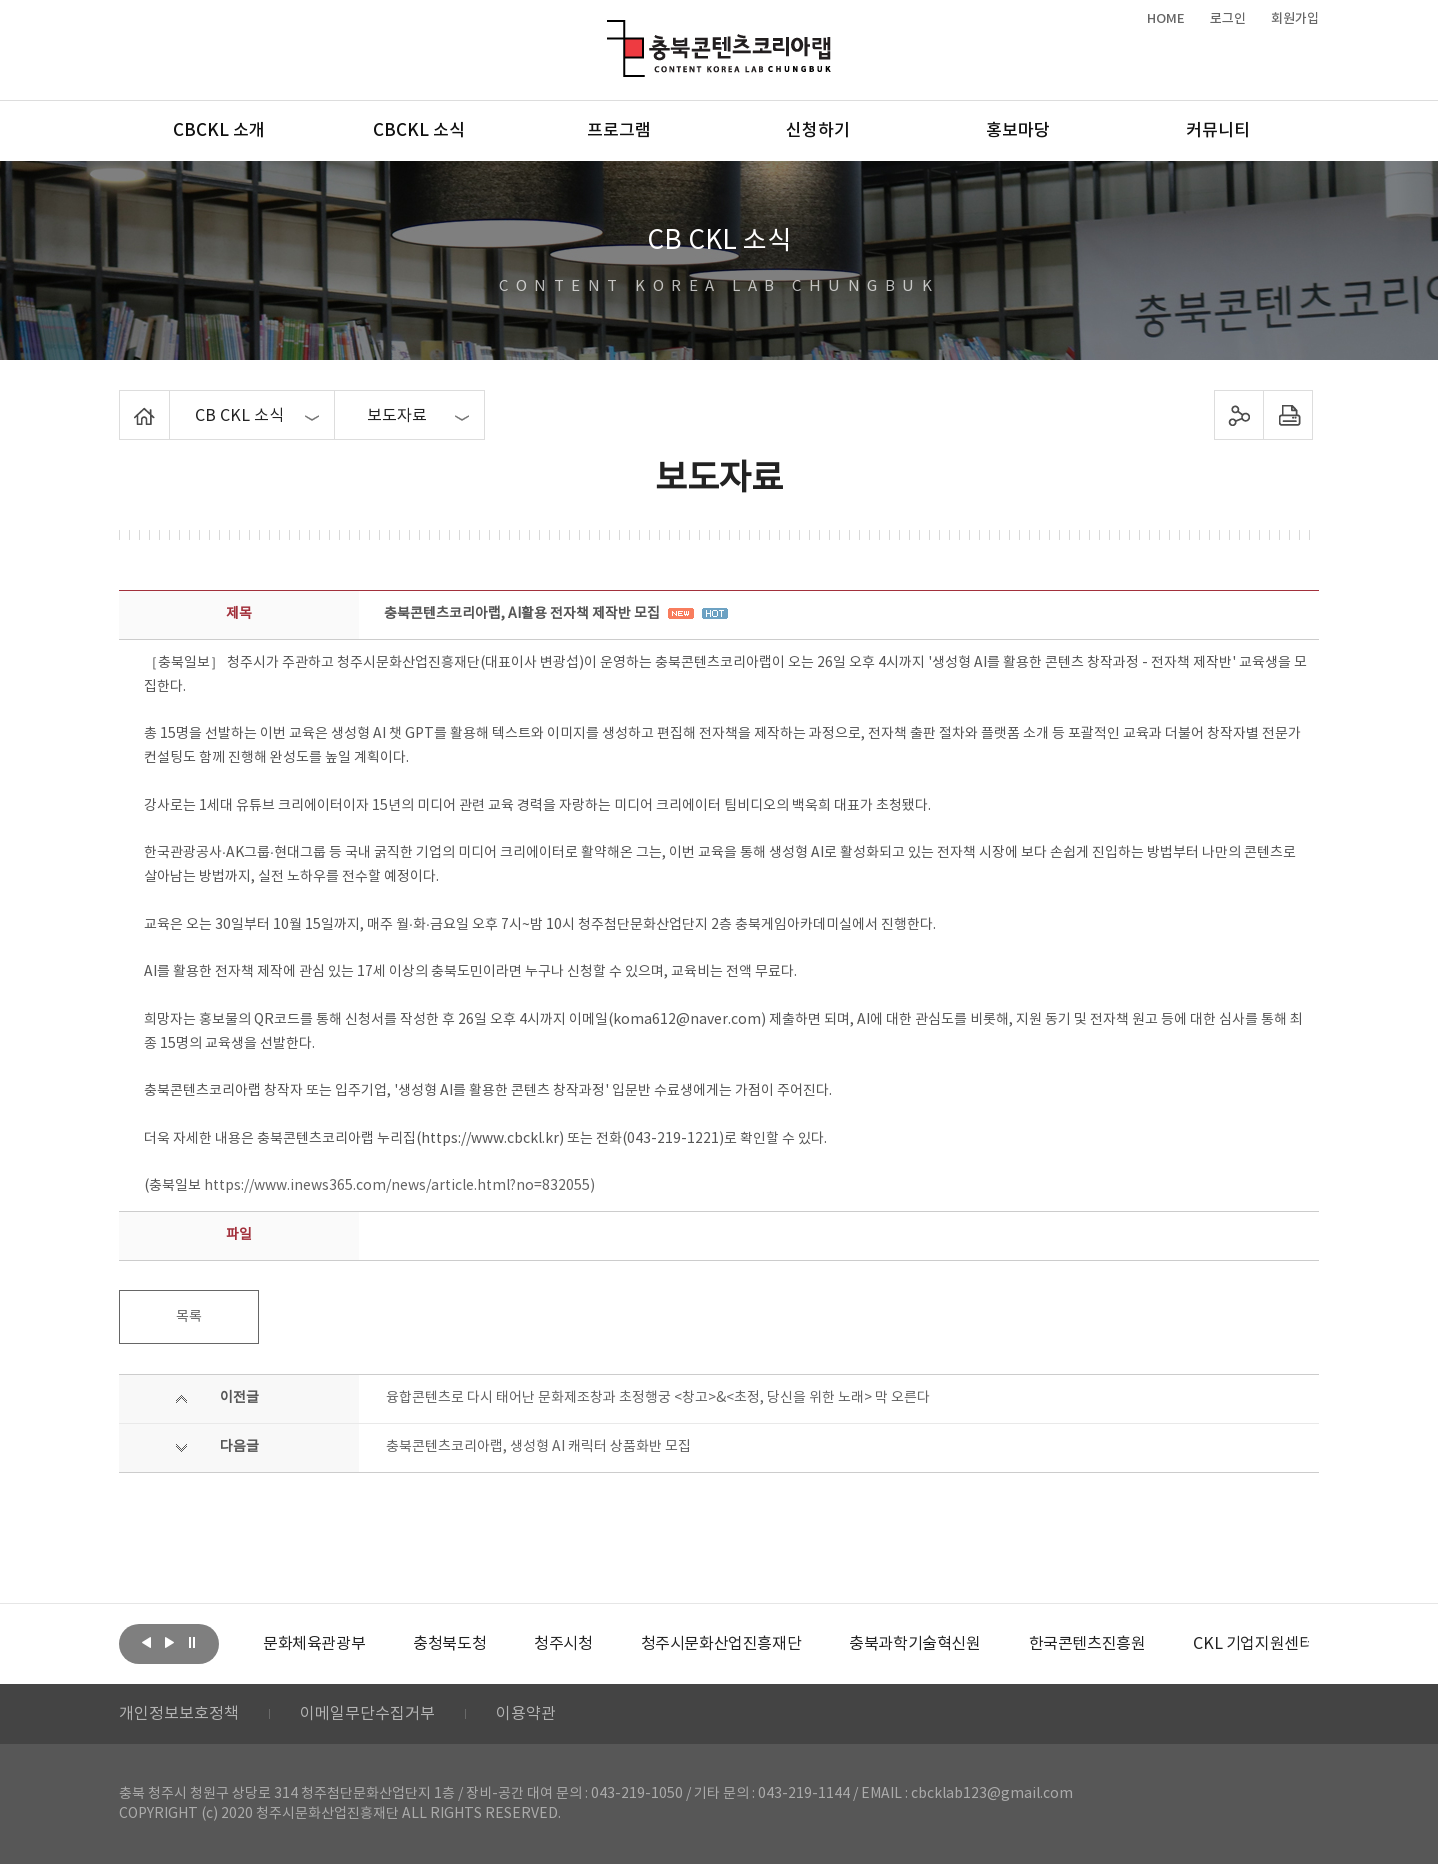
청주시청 (563, 1644)
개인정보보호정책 (179, 1714)
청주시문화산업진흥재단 (721, 1644)
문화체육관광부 (314, 1644)
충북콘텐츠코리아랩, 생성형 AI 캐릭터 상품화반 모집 (538, 1447)
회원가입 (1295, 19)
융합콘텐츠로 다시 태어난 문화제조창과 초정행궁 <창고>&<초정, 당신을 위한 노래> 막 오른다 (658, 1398)
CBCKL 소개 (219, 131)
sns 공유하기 (1239, 415)
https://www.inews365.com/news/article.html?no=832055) (399, 1186)
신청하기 (818, 131)
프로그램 (619, 131)
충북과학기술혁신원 (914, 1644)
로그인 (1228, 19)
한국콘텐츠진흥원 (1087, 1644)
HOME (1166, 19)
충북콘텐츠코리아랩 (611, 31)
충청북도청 (449, 1644)
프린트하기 (1288, 415)
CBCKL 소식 (419, 131)
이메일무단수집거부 (367, 1714)
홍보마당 (1018, 131)
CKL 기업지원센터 (1253, 1644)
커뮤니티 (1218, 131)
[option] (314, 1644)
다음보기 (169, 1642)
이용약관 (526, 1714)
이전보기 (146, 1642)
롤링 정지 (192, 1642)
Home (124, 402)
